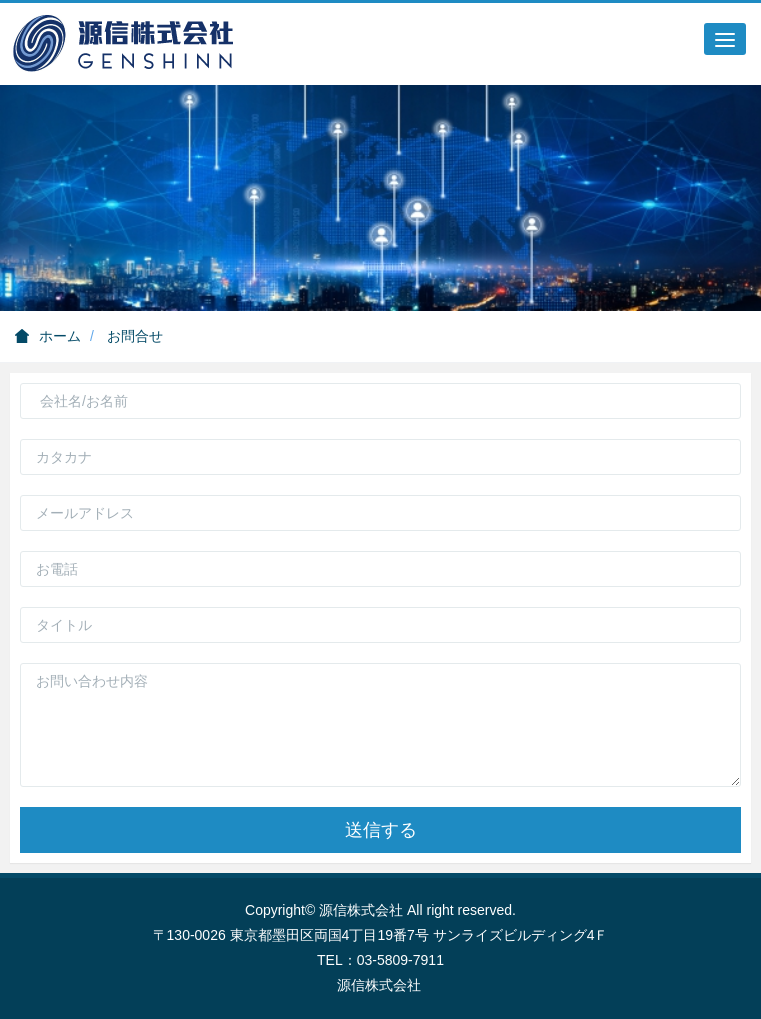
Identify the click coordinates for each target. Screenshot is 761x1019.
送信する (381, 830)
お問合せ (135, 336)
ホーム (48, 336)
